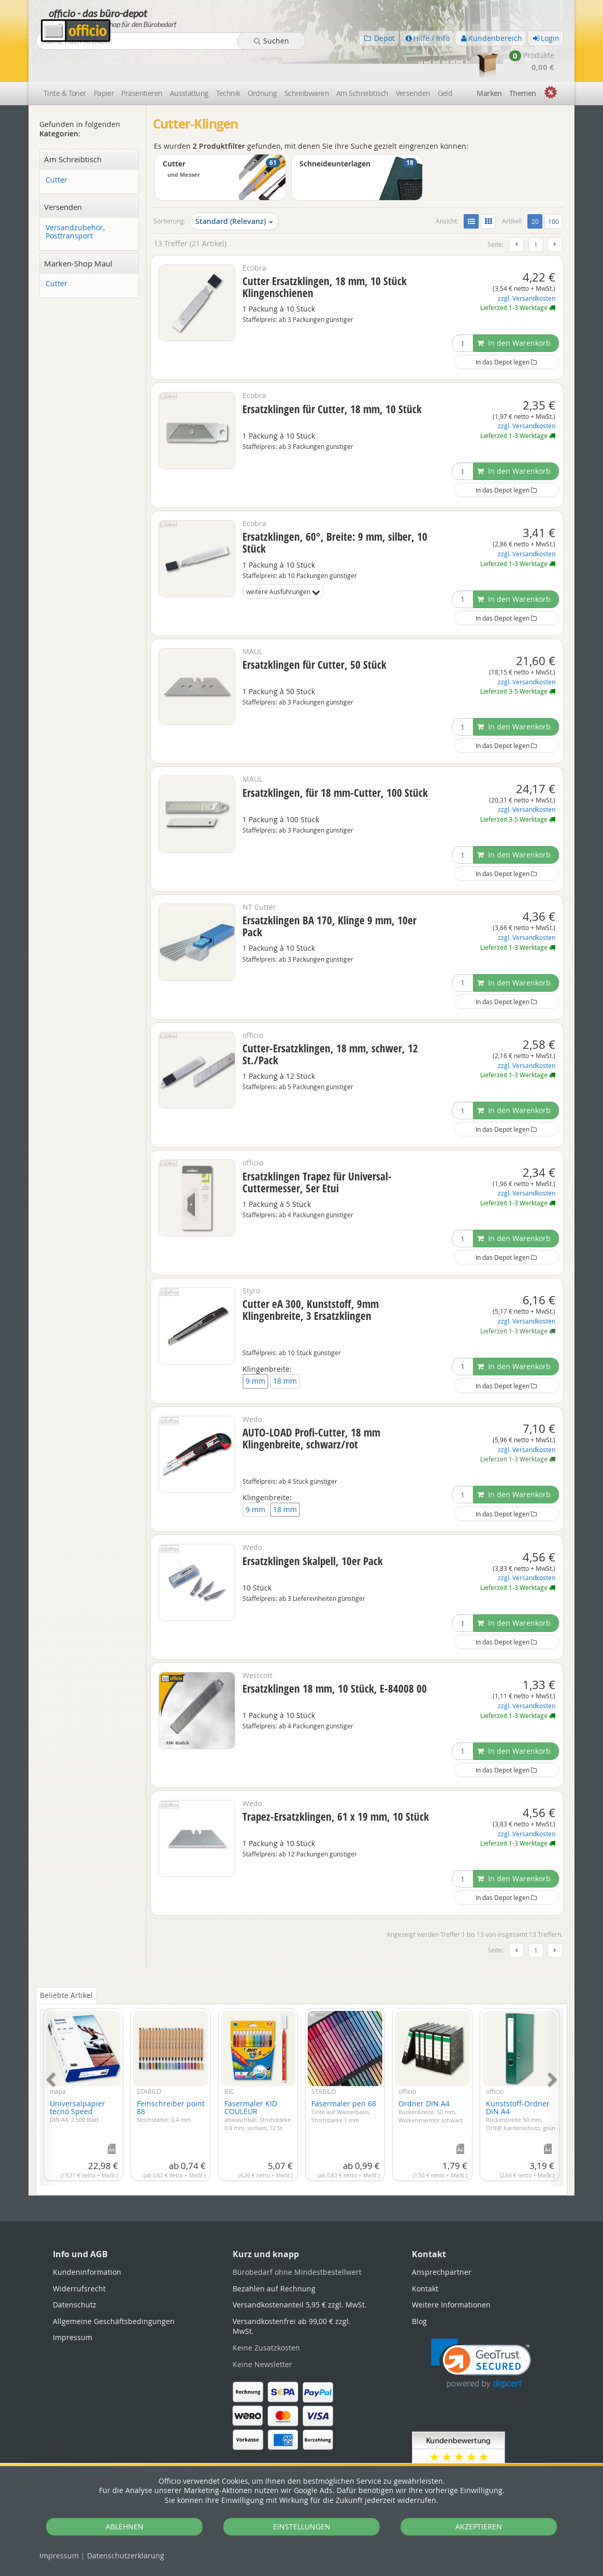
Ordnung (262, 63)
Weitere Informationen (451, 2275)
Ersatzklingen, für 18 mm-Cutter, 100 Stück (335, 762)
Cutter (56, 150)
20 (537, 191)
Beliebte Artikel (66, 1965)
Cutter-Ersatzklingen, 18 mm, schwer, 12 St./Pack (330, 1024)
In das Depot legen (506, 332)
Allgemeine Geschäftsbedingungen (114, 2291)
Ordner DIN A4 (430, 2081)
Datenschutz (125, 2555)
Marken (489, 63)
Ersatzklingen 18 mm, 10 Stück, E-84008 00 (334, 1659)
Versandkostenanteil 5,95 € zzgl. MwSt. (300, 2275)
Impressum (59, 2555)
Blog (419, 2291)
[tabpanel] (301, 2062)
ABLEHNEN (124, 2526)
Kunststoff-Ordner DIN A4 (520, 2085)
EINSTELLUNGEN (302, 2526)
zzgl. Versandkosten (526, 268)
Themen (522, 63)
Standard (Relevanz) (234, 191)
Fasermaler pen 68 (343, 2081)
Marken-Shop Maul (78, 234)
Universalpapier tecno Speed (77, 2081)
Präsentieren (141, 63)
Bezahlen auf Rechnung (274, 2258)
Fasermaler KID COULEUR (257, 2085)
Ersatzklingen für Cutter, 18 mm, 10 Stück (332, 379)
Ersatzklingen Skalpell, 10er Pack (312, 1531)
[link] (481, 2334)
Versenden (413, 63)
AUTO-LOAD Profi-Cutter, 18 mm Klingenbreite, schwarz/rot (311, 1408)
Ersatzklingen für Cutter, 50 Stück (314, 634)
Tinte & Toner (65, 63)
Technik (228, 63)
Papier (104, 63)
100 (553, 192)
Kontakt (425, 2258)
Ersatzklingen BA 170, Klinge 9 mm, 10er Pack (329, 896)
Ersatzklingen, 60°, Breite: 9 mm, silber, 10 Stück (334, 513)
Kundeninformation (87, 2242)
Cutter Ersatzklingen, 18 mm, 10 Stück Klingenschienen (324, 257)
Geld (445, 63)
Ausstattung (189, 63)
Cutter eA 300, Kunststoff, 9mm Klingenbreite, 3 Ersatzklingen (310, 1280)
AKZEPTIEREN (478, 2526)
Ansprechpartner (441, 2242)
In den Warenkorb (514, 313)
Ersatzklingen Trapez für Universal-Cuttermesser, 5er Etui (317, 1152)
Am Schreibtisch (362, 63)
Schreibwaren (306, 63)
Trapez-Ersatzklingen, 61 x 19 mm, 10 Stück (335, 1786)
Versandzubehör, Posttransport (75, 202)
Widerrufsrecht (79, 2258)
